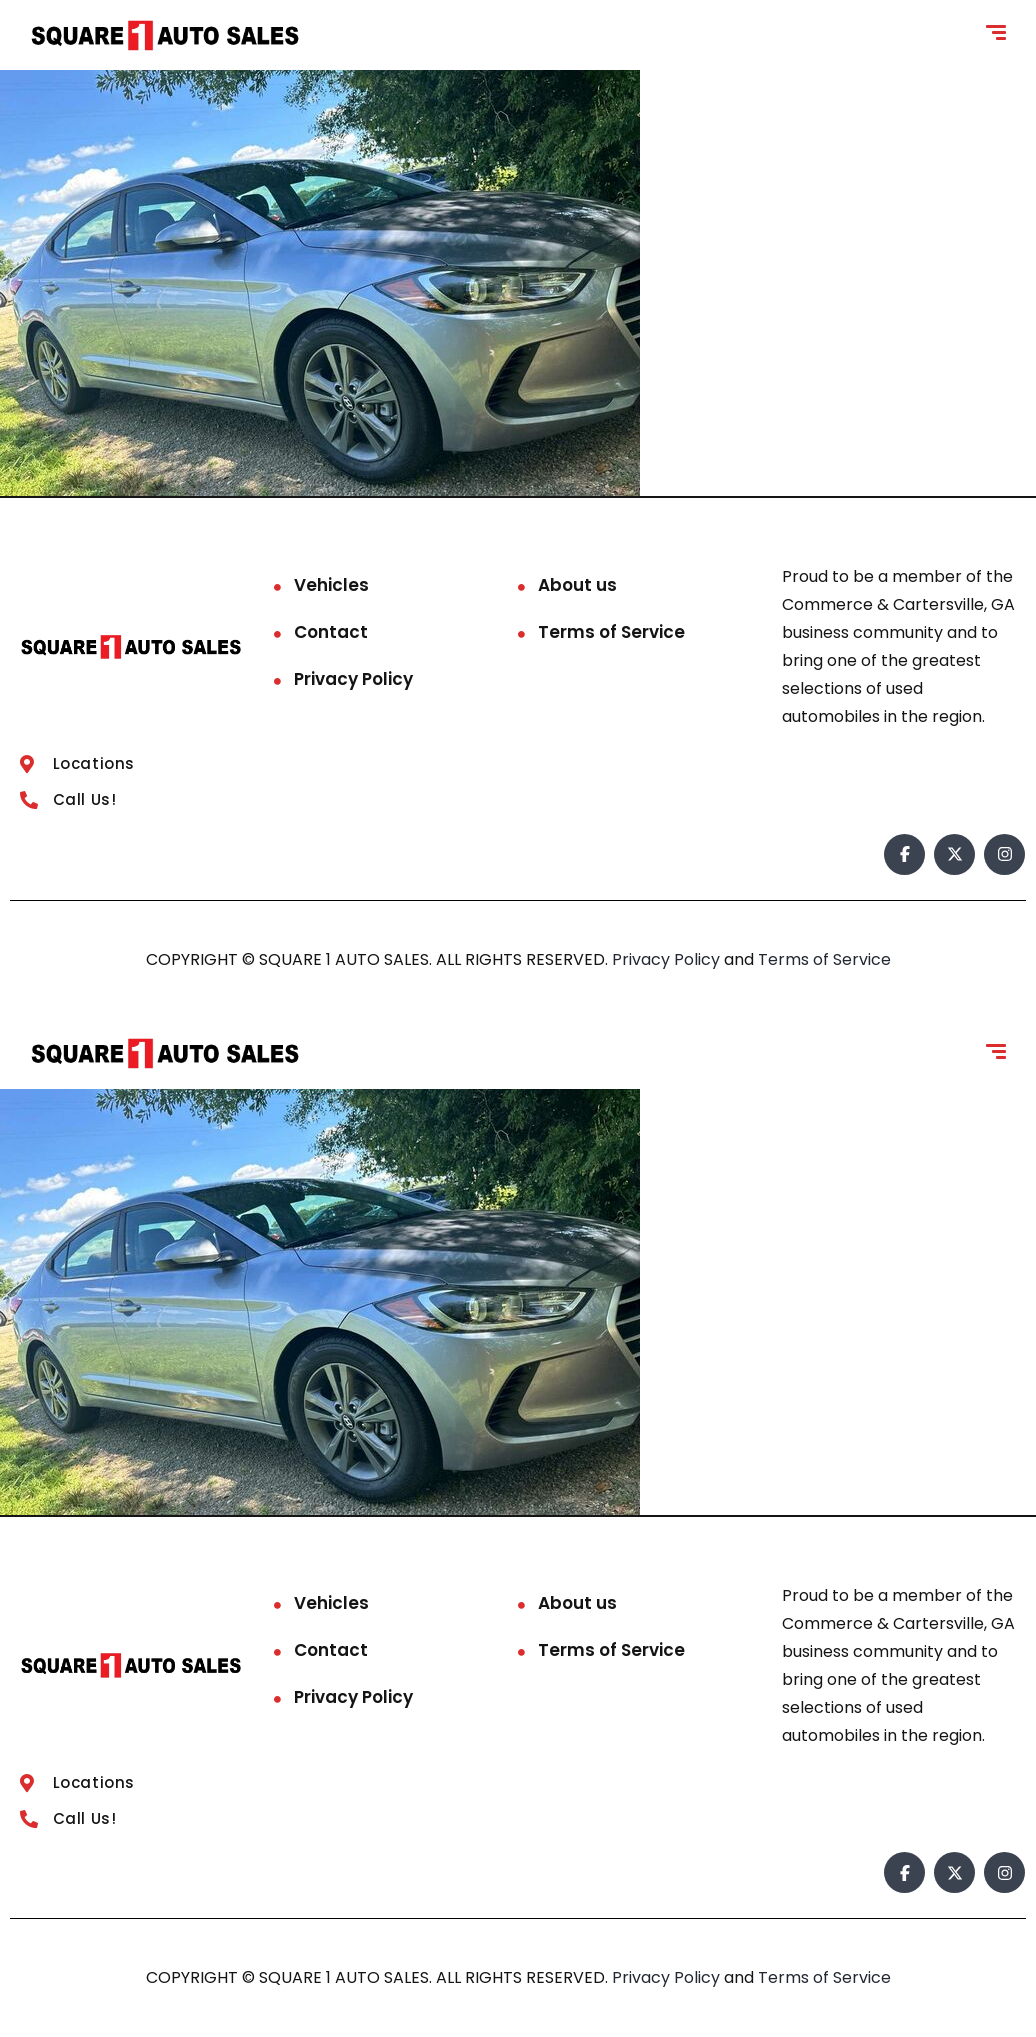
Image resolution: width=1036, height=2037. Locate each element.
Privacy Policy (353, 679)
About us (577, 585)
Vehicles (331, 585)
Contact (331, 632)
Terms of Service (611, 632)
